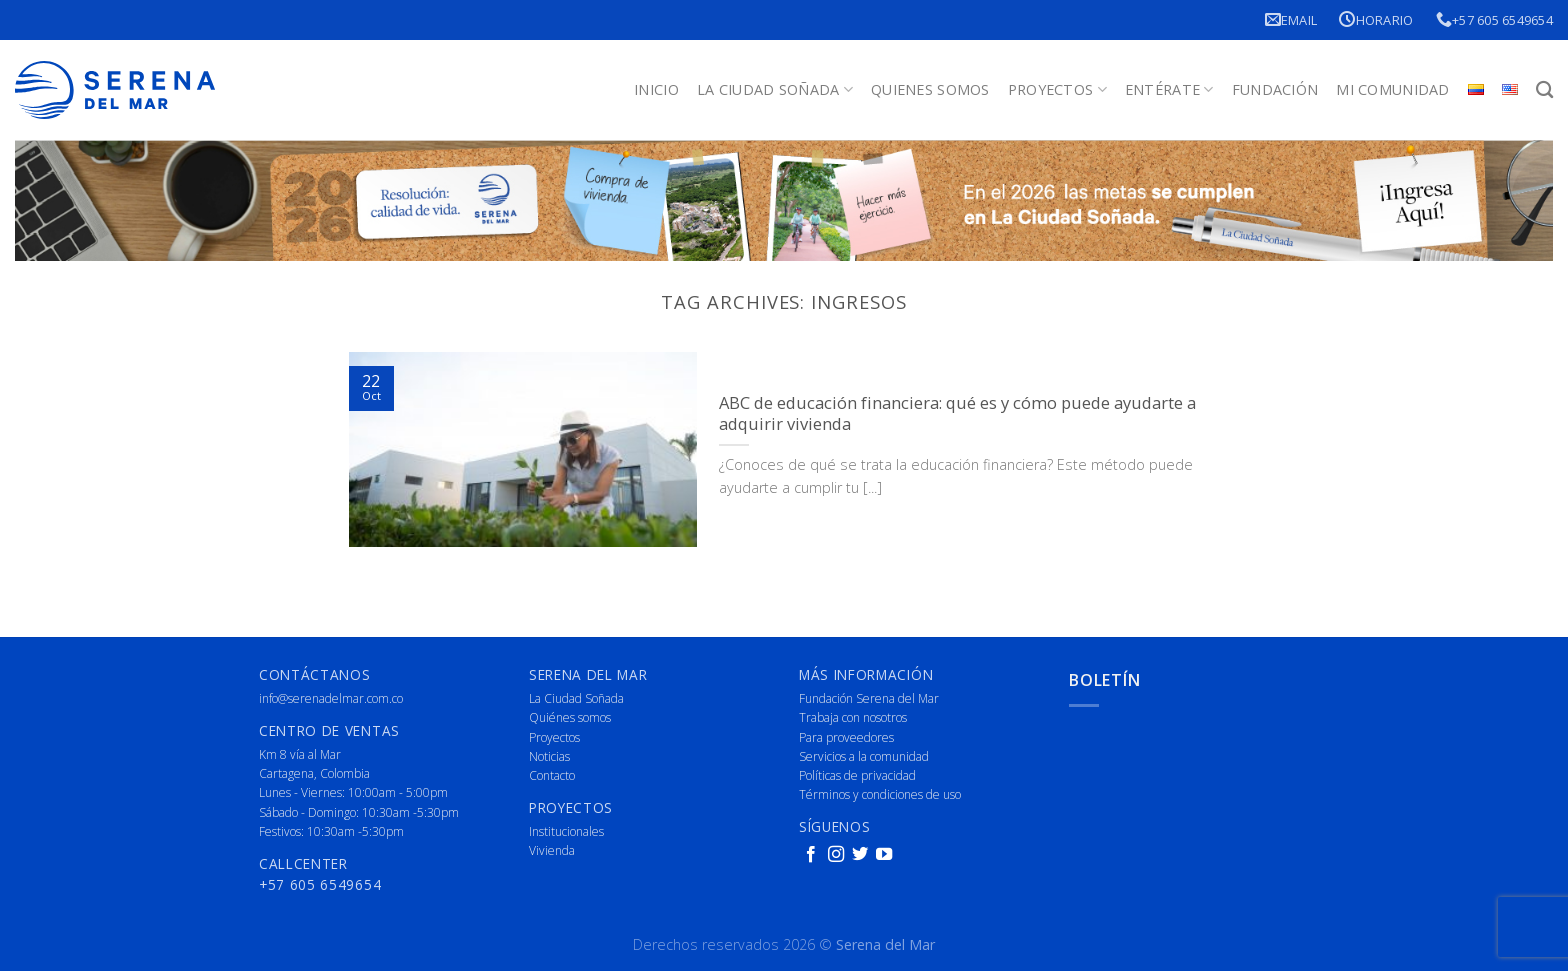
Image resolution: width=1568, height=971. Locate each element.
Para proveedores (846, 737)
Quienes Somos (930, 89)
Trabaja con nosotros (853, 717)
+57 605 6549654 (1494, 19)
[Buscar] (1544, 90)
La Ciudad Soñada (775, 90)
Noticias (549, 756)
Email (1291, 19)
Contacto (552, 775)
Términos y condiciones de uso (880, 794)
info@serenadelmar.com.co (331, 698)
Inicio (656, 89)
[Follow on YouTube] (884, 855)
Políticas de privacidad (857, 775)
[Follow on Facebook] (811, 855)
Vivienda (552, 850)
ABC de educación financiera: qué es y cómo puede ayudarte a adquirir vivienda (957, 413)
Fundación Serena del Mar (869, 698)
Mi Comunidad (1392, 89)
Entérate (1169, 90)
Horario (1376, 19)
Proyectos (1057, 90)
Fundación (1275, 89)
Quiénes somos (570, 717)
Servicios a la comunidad (864, 756)
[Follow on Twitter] (860, 855)
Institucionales (566, 831)
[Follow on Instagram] (836, 855)
